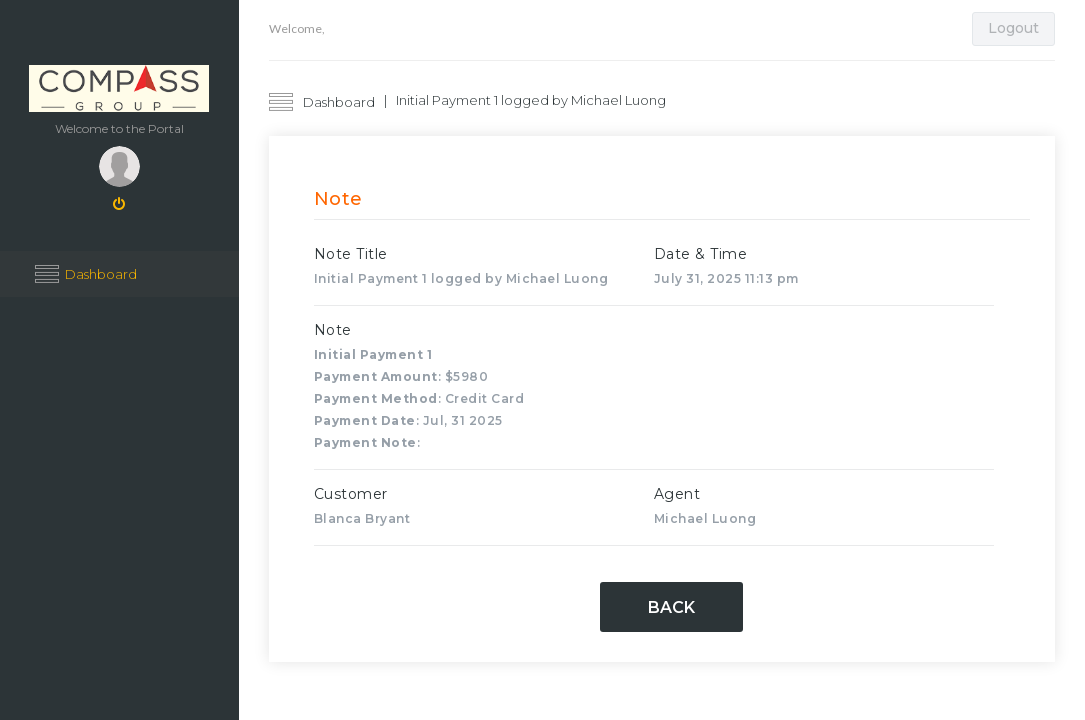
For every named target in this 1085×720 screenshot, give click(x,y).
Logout (1013, 28)
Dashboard (101, 274)
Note (333, 330)
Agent (677, 494)
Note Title (351, 254)
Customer (351, 494)
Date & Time (701, 254)
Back (671, 607)
